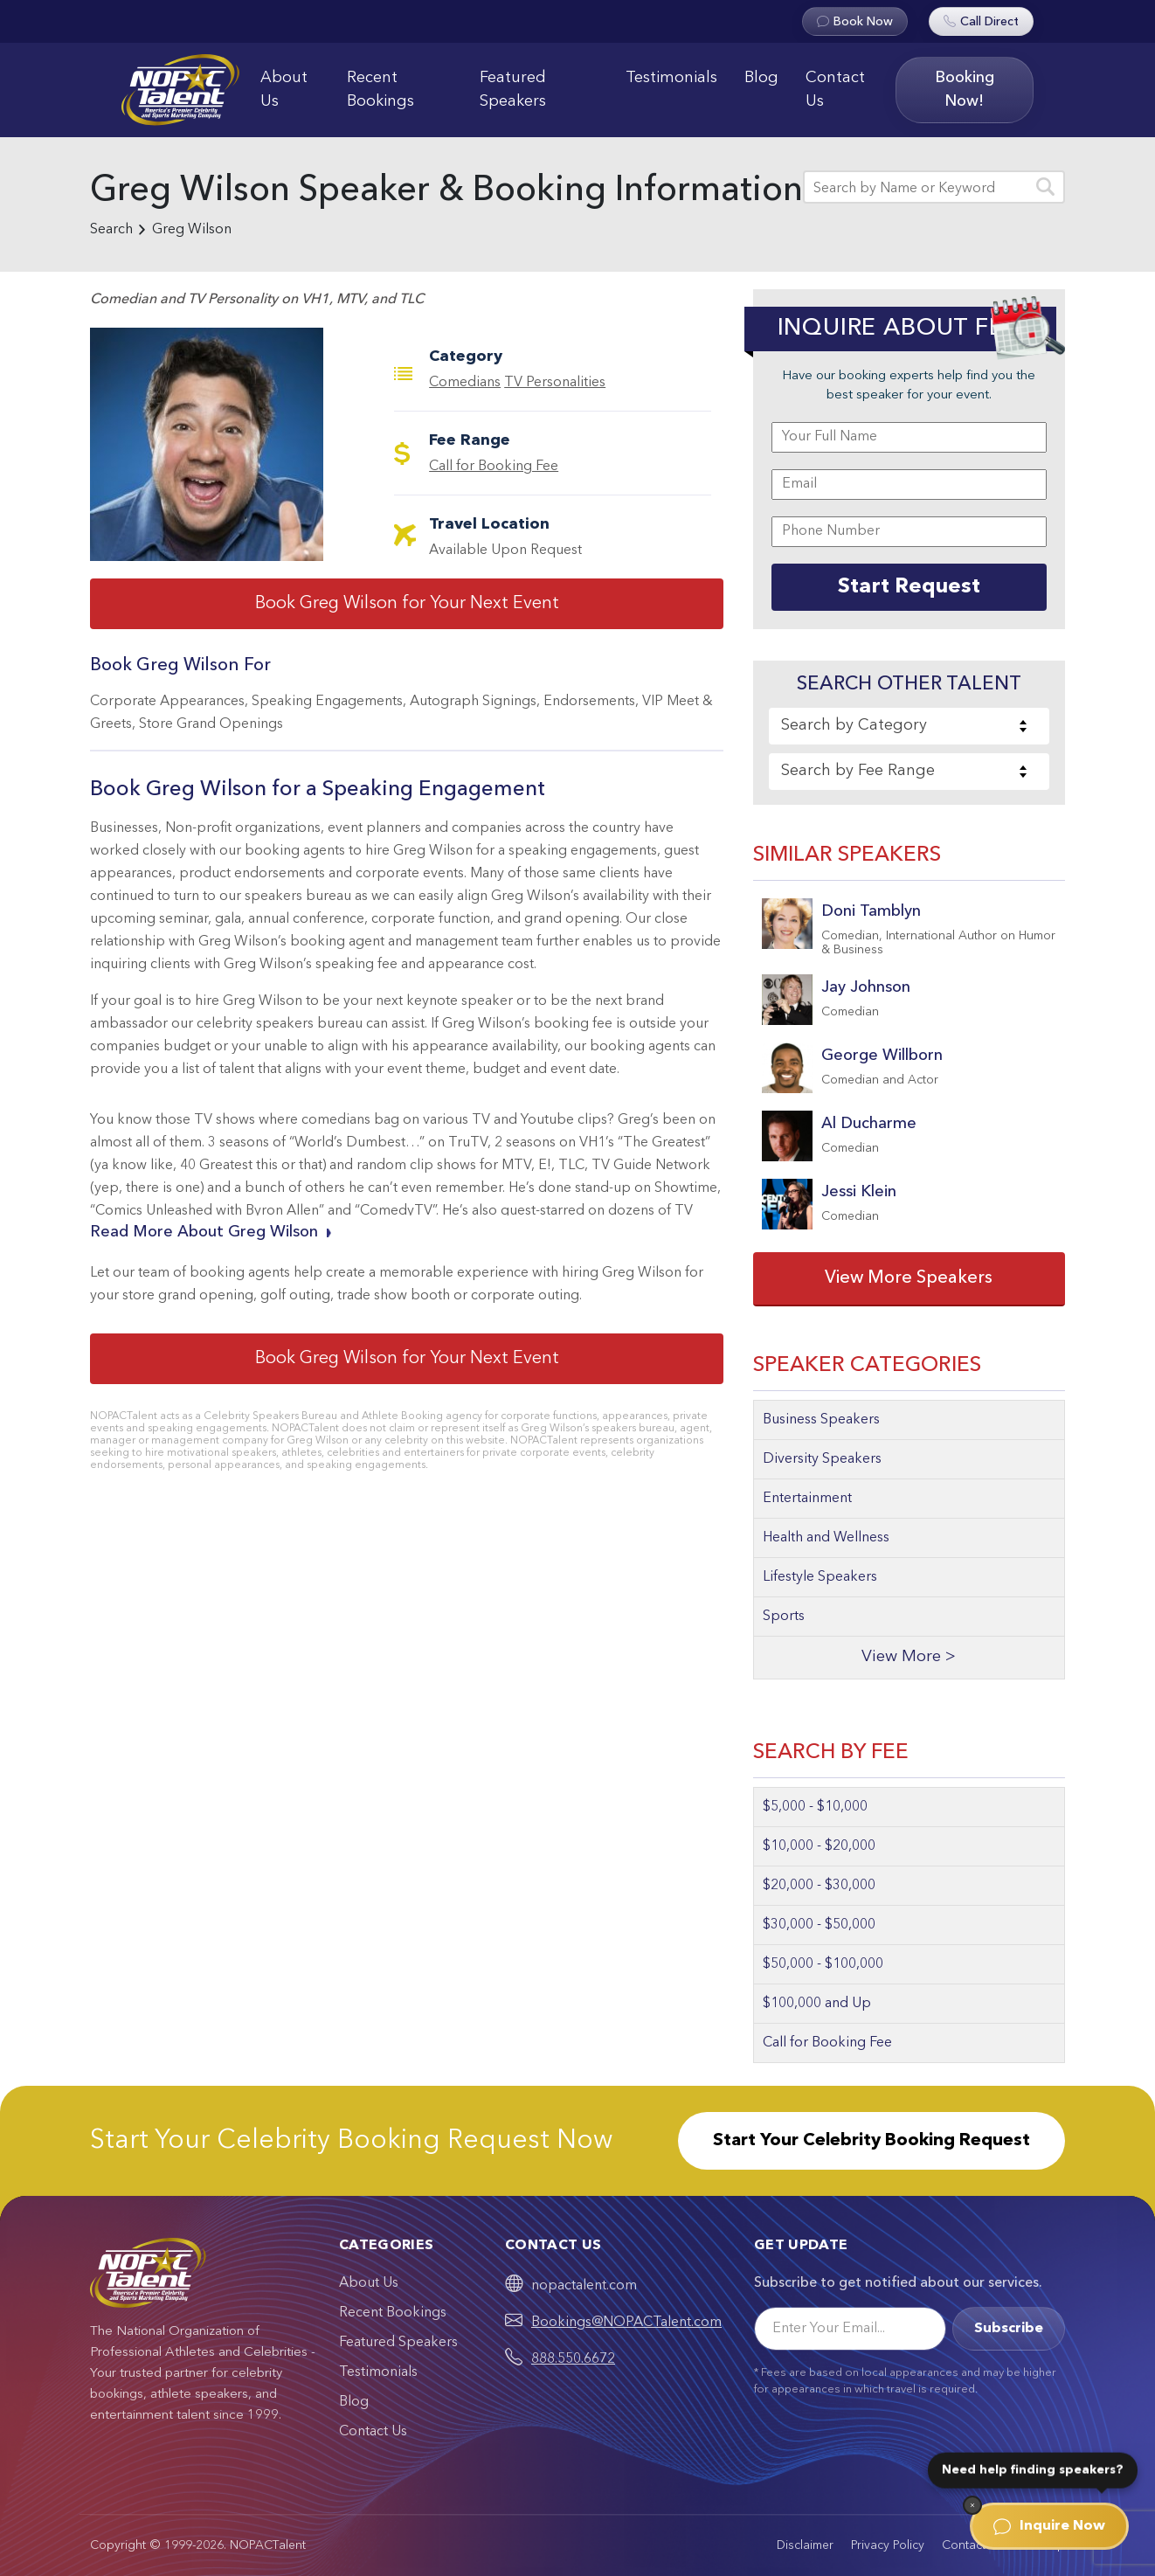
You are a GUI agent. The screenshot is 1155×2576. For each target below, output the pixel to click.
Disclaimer (805, 2545)
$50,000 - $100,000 (823, 1964)
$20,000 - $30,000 (819, 1886)
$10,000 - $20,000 (819, 1846)
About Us (284, 89)
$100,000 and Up (817, 2004)
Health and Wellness (826, 1538)
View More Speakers (908, 1278)
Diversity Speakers (822, 1459)
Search (111, 230)
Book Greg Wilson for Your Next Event (407, 604)
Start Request (909, 587)
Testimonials (671, 78)
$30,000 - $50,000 (819, 1925)
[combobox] (909, 726)
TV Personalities (554, 383)
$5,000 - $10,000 (815, 1807)
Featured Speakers (513, 89)
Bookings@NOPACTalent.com (626, 2323)
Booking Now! (964, 89)
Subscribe (1008, 2329)
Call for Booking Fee (493, 467)
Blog (761, 78)
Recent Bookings (380, 89)
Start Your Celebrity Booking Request (871, 2141)
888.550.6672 (573, 2359)
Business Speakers (821, 1420)
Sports (784, 1617)
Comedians (465, 383)
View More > (908, 1657)
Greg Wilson (192, 230)
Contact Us (835, 89)
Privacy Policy (887, 2545)
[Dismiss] (972, 2505)
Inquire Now (1049, 2526)
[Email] (850, 2329)
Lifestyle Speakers (820, 1577)
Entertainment (807, 1499)
